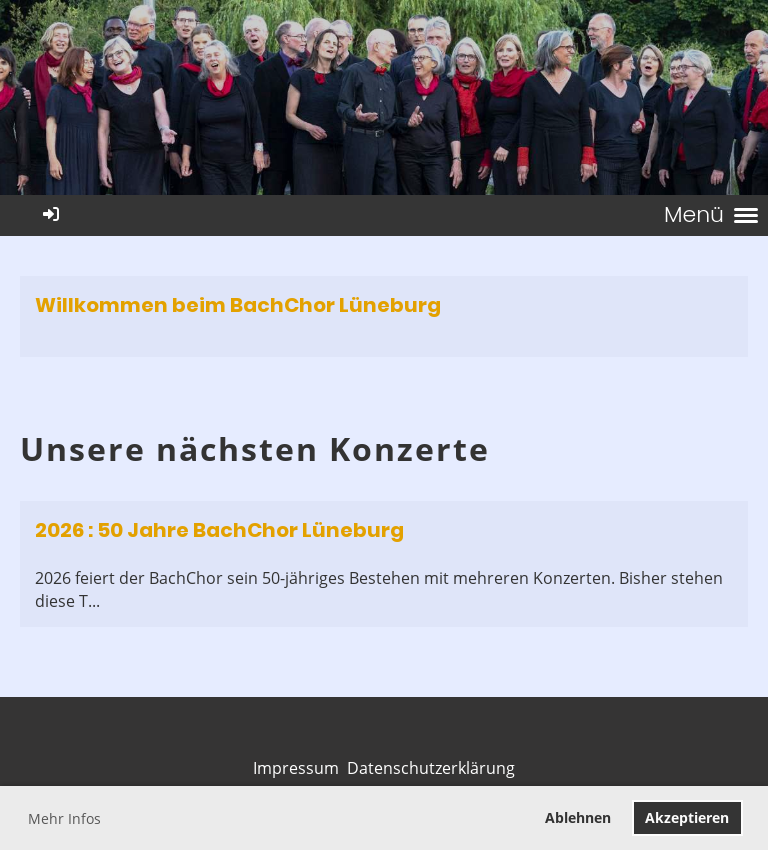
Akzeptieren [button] (687, 817)
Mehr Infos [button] (64, 818)
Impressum (296, 768)
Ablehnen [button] (578, 817)
